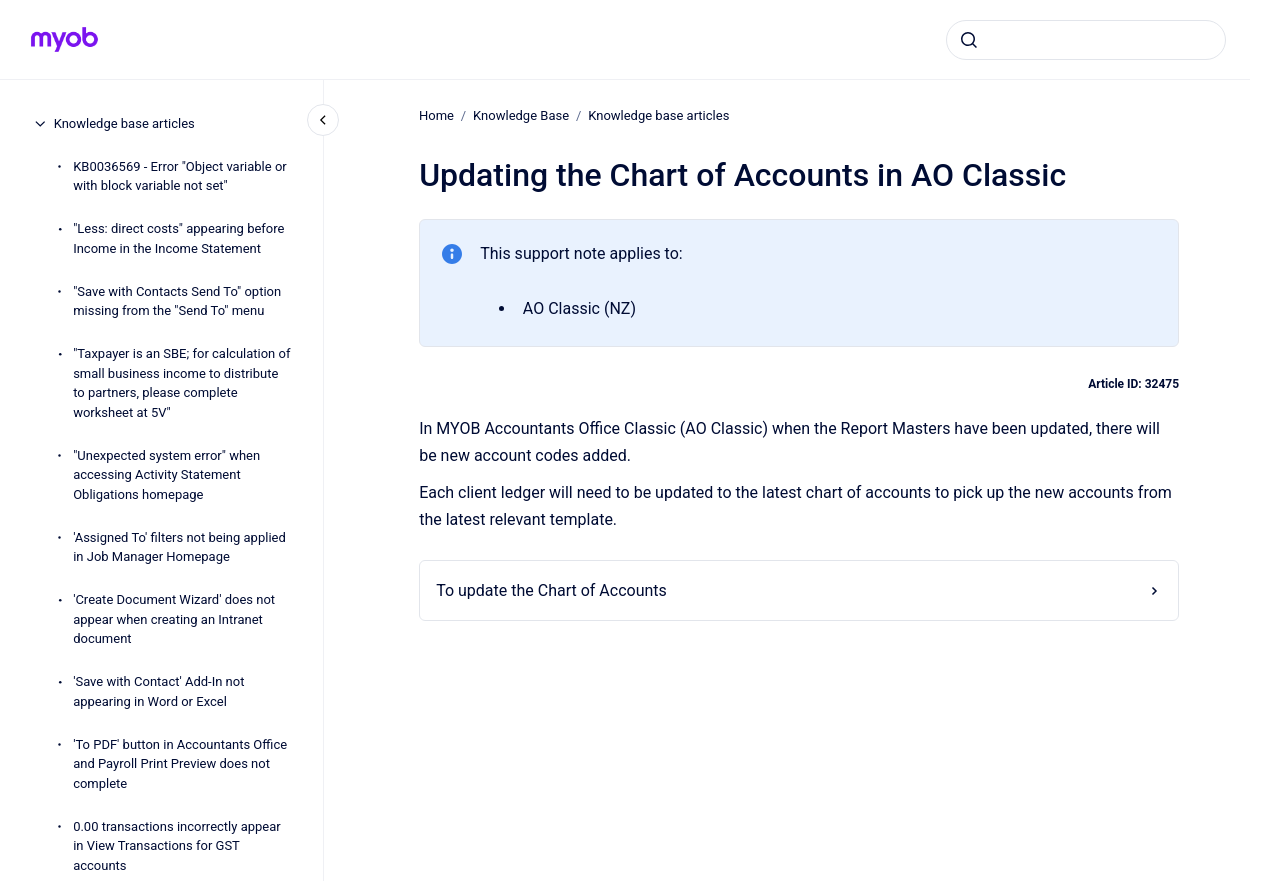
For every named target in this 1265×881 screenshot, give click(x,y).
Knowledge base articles (124, 123)
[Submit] (969, 40)
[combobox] (1086, 40)
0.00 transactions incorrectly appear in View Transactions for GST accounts (177, 846)
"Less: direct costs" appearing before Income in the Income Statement (178, 238)
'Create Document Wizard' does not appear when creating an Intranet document (174, 619)
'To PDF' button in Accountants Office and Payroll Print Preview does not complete (180, 764)
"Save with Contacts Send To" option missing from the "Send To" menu (177, 301)
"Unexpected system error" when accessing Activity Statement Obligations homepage (166, 475)
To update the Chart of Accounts (551, 590)
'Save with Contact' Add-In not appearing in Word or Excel (158, 691)
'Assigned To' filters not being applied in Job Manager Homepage (179, 547)
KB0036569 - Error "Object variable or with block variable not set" (180, 176)
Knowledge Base (521, 115)
